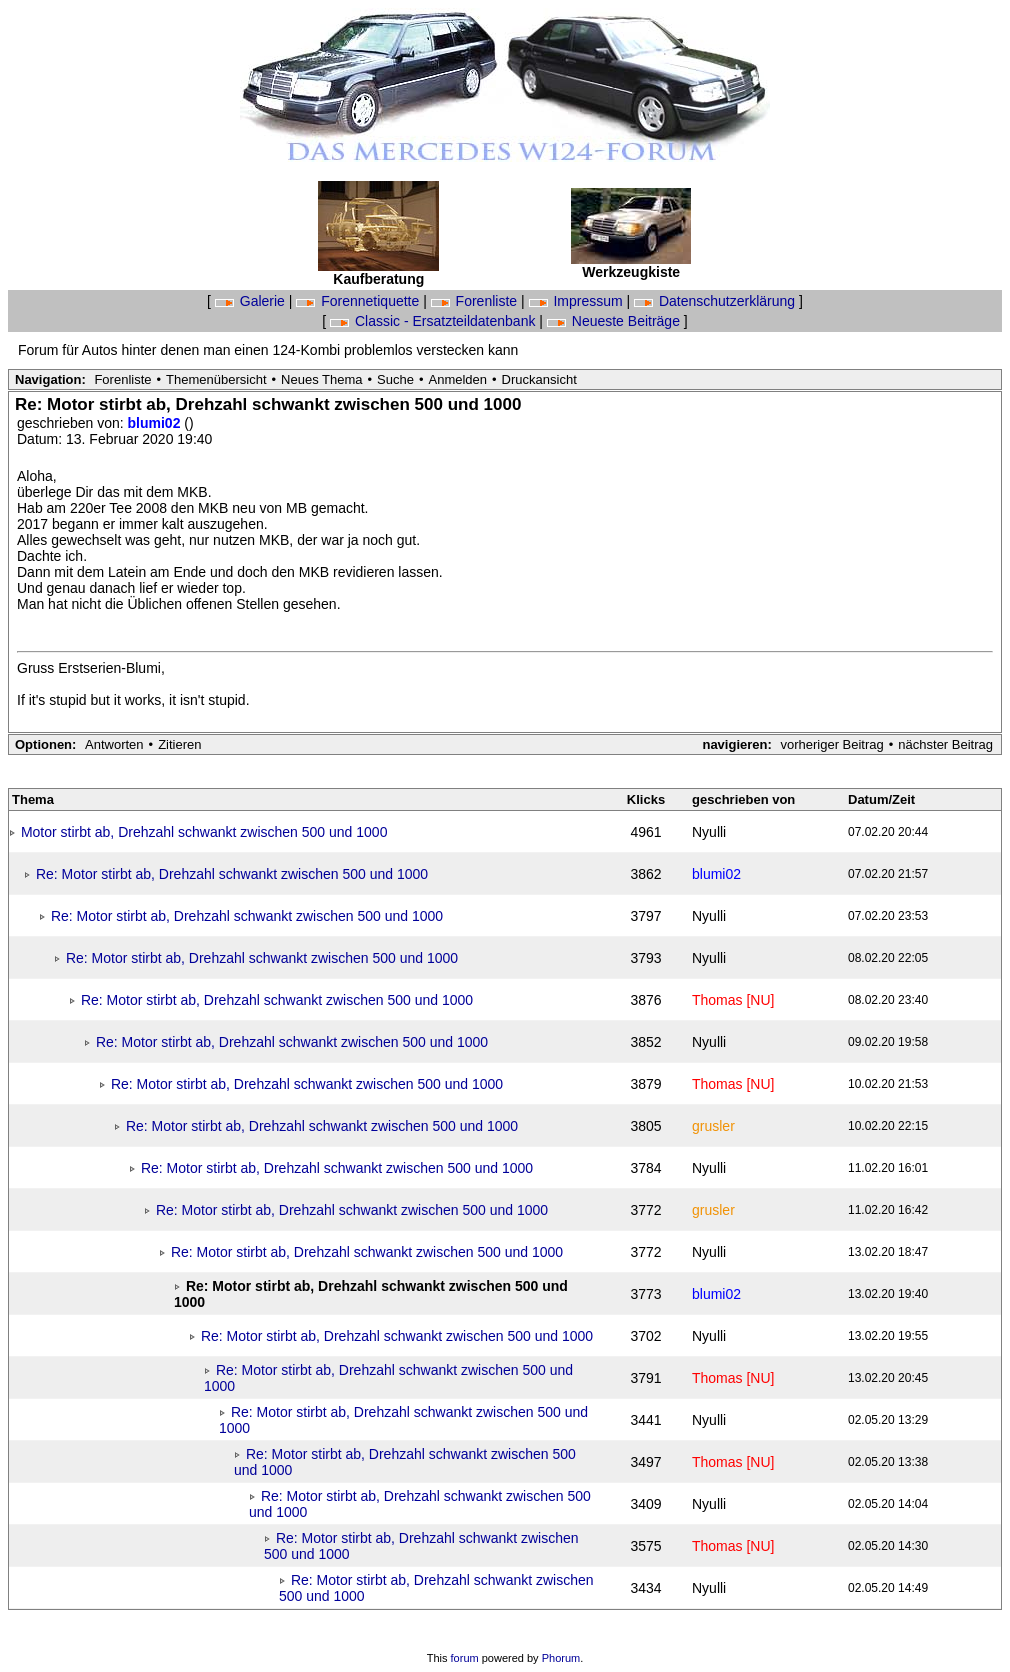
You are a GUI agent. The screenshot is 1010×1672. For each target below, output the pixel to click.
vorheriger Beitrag (831, 744)
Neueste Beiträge (615, 321)
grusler (713, 1126)
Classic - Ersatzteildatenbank (434, 321)
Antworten (114, 744)
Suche (395, 379)
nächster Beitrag (945, 744)
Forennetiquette (359, 301)
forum (465, 1658)
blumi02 (156, 423)
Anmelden (458, 379)
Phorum (561, 1658)
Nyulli (709, 832)
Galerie (252, 301)
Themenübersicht (216, 379)
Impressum (578, 301)
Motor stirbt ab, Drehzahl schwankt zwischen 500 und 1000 (204, 832)
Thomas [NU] (733, 1000)
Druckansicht (539, 379)
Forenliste (476, 301)
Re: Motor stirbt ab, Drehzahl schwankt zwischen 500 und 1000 (232, 874)
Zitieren (179, 744)
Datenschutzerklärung (716, 301)
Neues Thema (321, 379)
